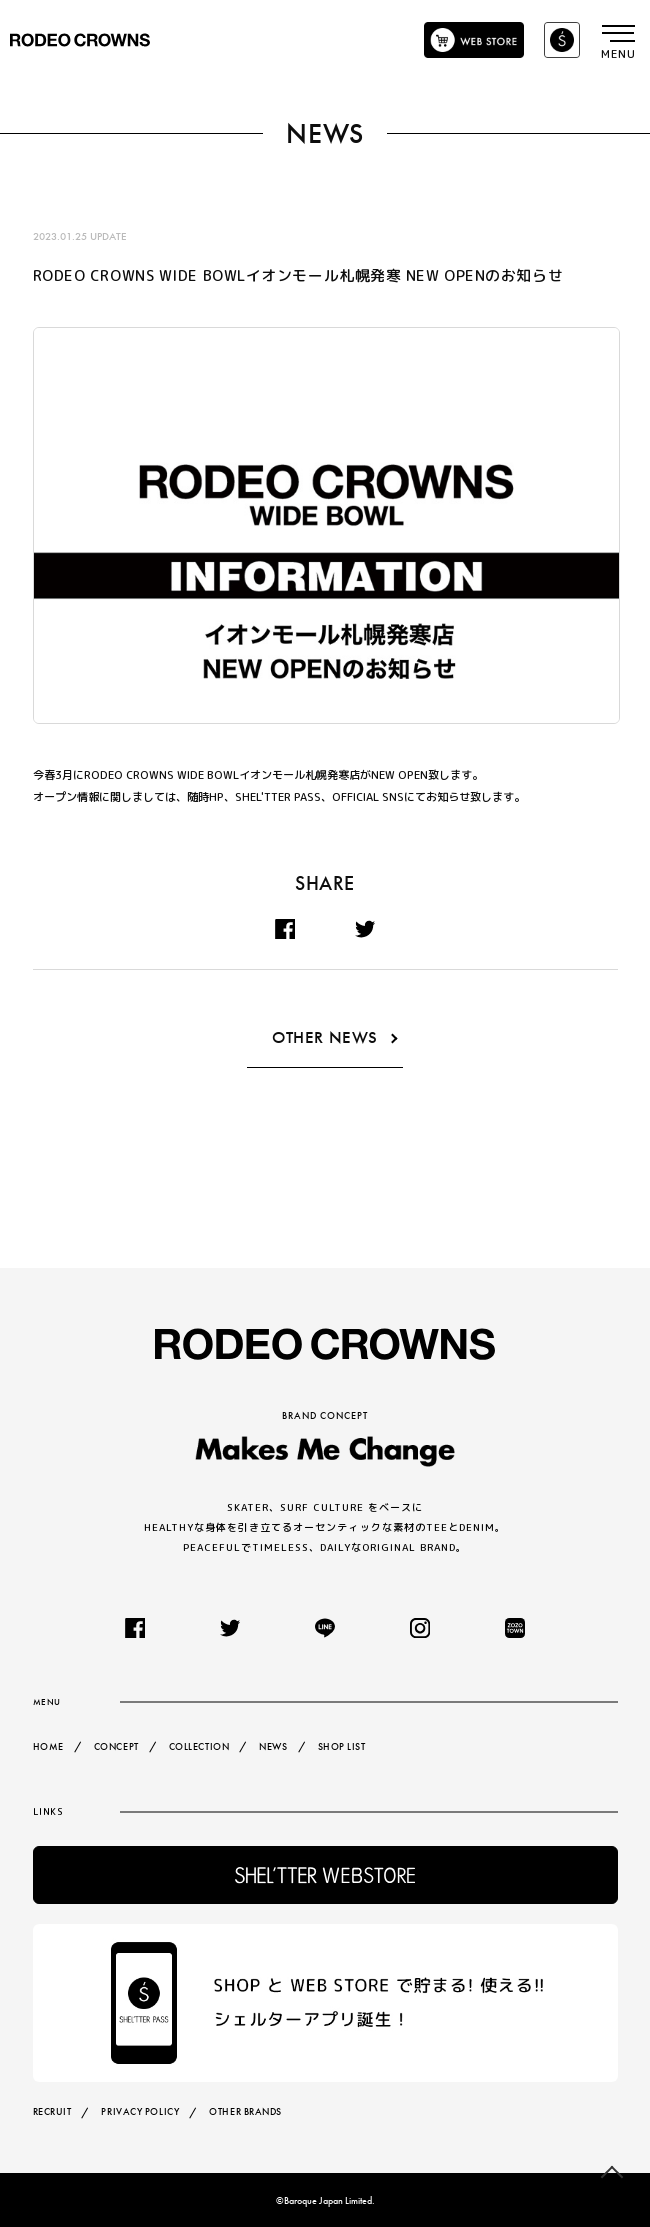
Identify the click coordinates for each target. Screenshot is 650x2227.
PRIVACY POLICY (140, 2111)
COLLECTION (199, 1746)
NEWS (273, 1746)
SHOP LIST (341, 1746)
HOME (48, 1746)
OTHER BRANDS (245, 2111)
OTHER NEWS (325, 1038)
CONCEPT (116, 1746)
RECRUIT (52, 2111)
